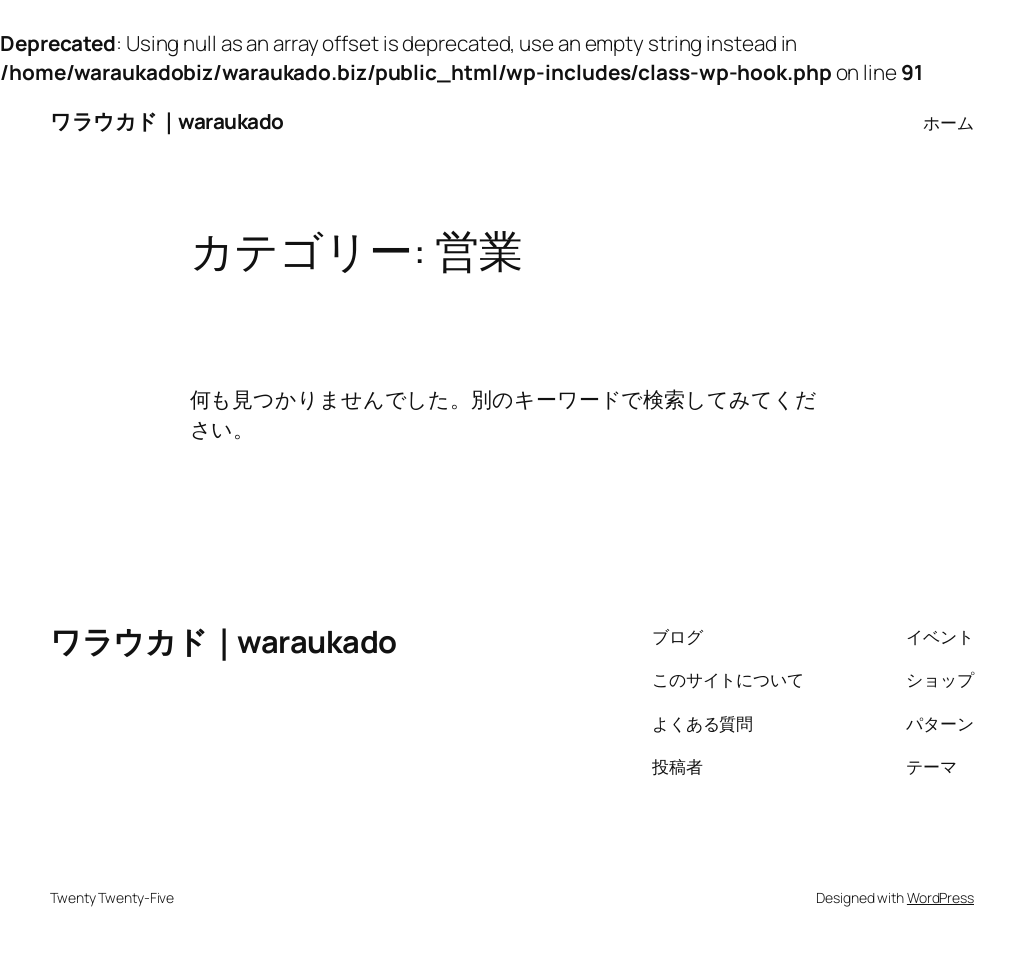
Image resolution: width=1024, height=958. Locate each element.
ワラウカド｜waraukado (167, 121)
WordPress (940, 897)
